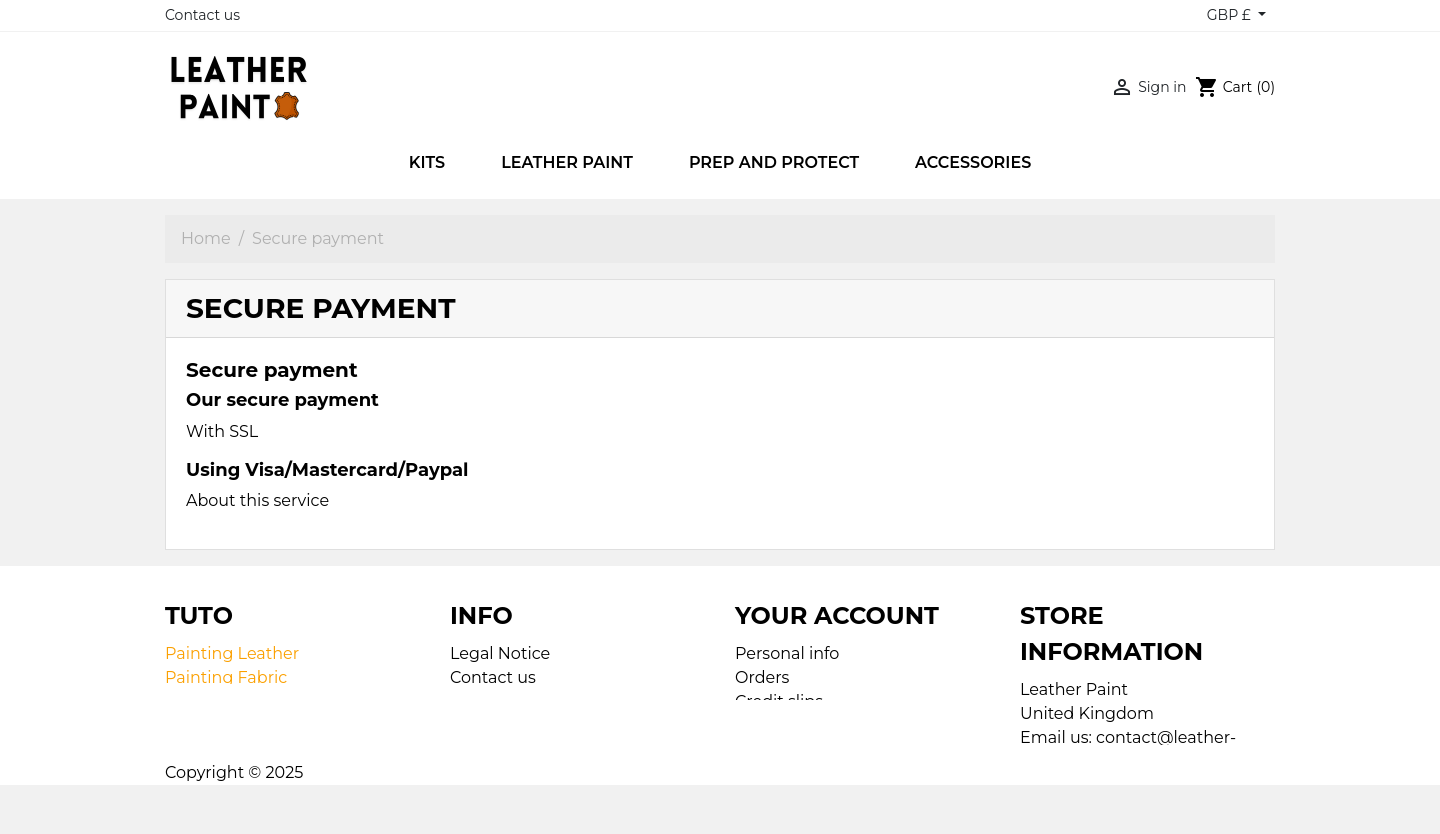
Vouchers (772, 749)
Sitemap (483, 701)
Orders (762, 677)
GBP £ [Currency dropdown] (1231, 15)
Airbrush (199, 701)
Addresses (776, 725)
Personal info (787, 653)
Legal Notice (500, 653)
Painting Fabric (226, 677)
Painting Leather (232, 653)
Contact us (202, 15)
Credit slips (779, 701)
